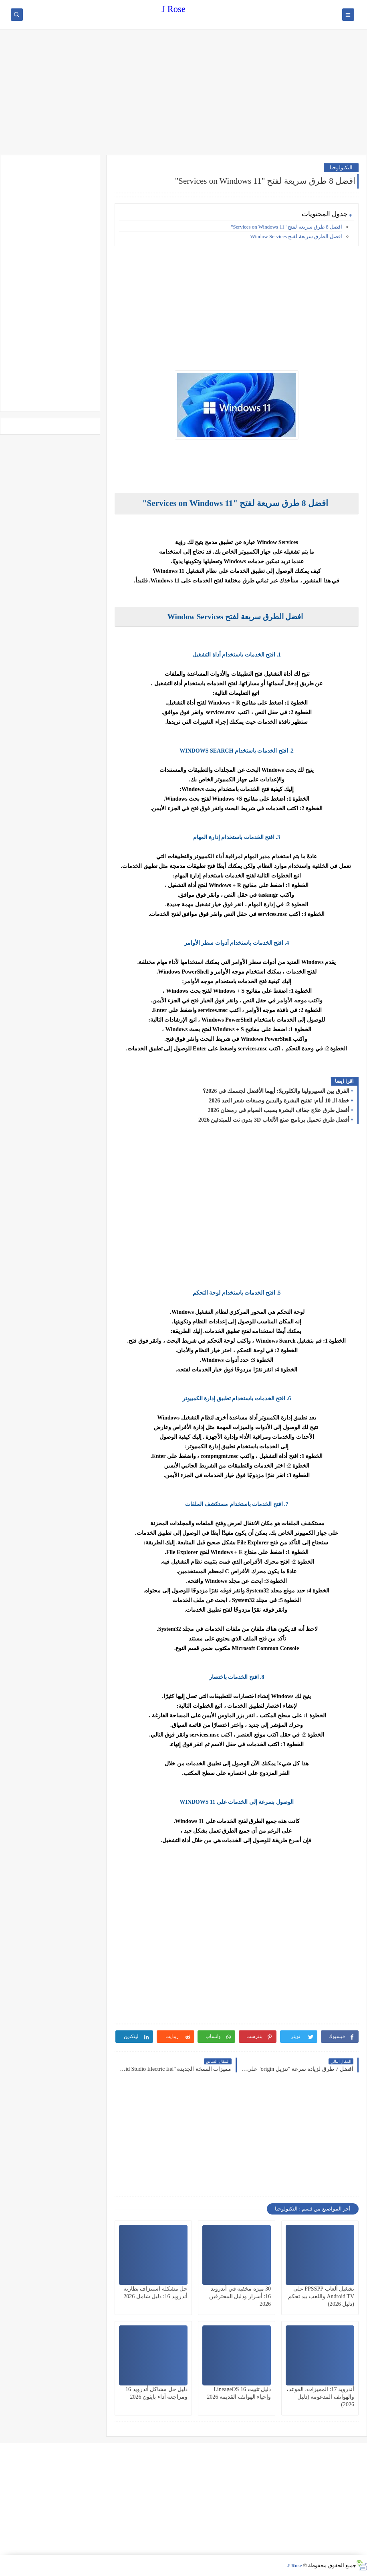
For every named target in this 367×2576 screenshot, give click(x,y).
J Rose (173, 9)
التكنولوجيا (341, 168)
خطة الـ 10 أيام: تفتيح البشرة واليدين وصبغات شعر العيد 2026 (279, 1101)
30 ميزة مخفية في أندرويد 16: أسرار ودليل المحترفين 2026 (240, 2296)
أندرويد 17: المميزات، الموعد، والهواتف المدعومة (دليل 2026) (320, 2396)
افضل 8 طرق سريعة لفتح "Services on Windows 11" (286, 227)
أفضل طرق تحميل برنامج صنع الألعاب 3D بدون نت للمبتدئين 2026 (273, 1120)
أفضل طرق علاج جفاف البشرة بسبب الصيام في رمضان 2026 (279, 1110)
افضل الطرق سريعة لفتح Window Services (296, 236)
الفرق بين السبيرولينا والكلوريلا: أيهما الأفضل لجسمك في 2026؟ (276, 1091)
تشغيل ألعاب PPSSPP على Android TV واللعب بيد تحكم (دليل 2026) (321, 2296)
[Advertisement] (183, 93)
